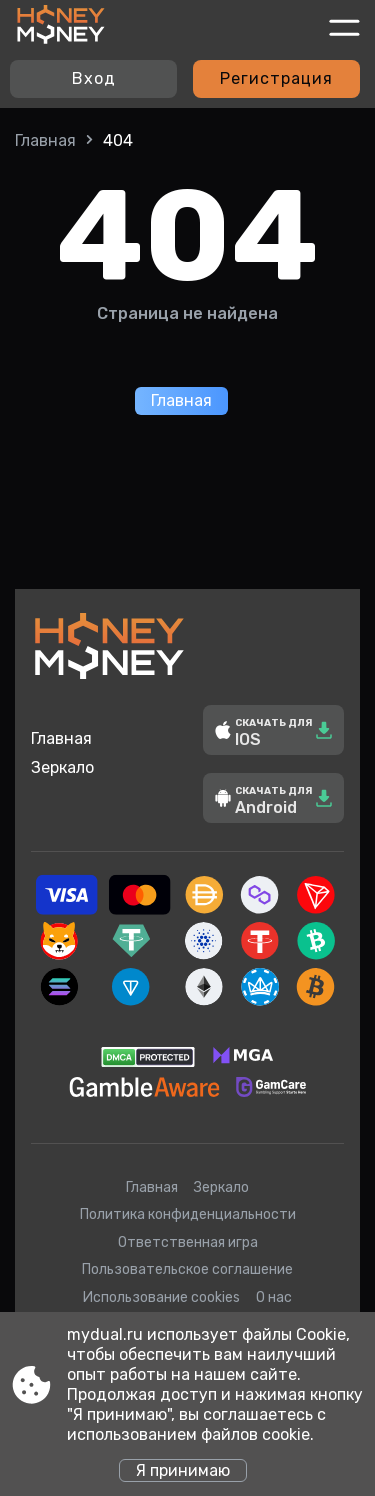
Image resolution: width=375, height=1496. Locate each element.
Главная (45, 140)
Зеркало (62, 767)
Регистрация (276, 78)
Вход (94, 78)
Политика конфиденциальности (188, 1214)
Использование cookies (161, 1297)
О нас (274, 1297)
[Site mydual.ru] (61, 27)
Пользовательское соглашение (187, 1269)
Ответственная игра (188, 1242)
